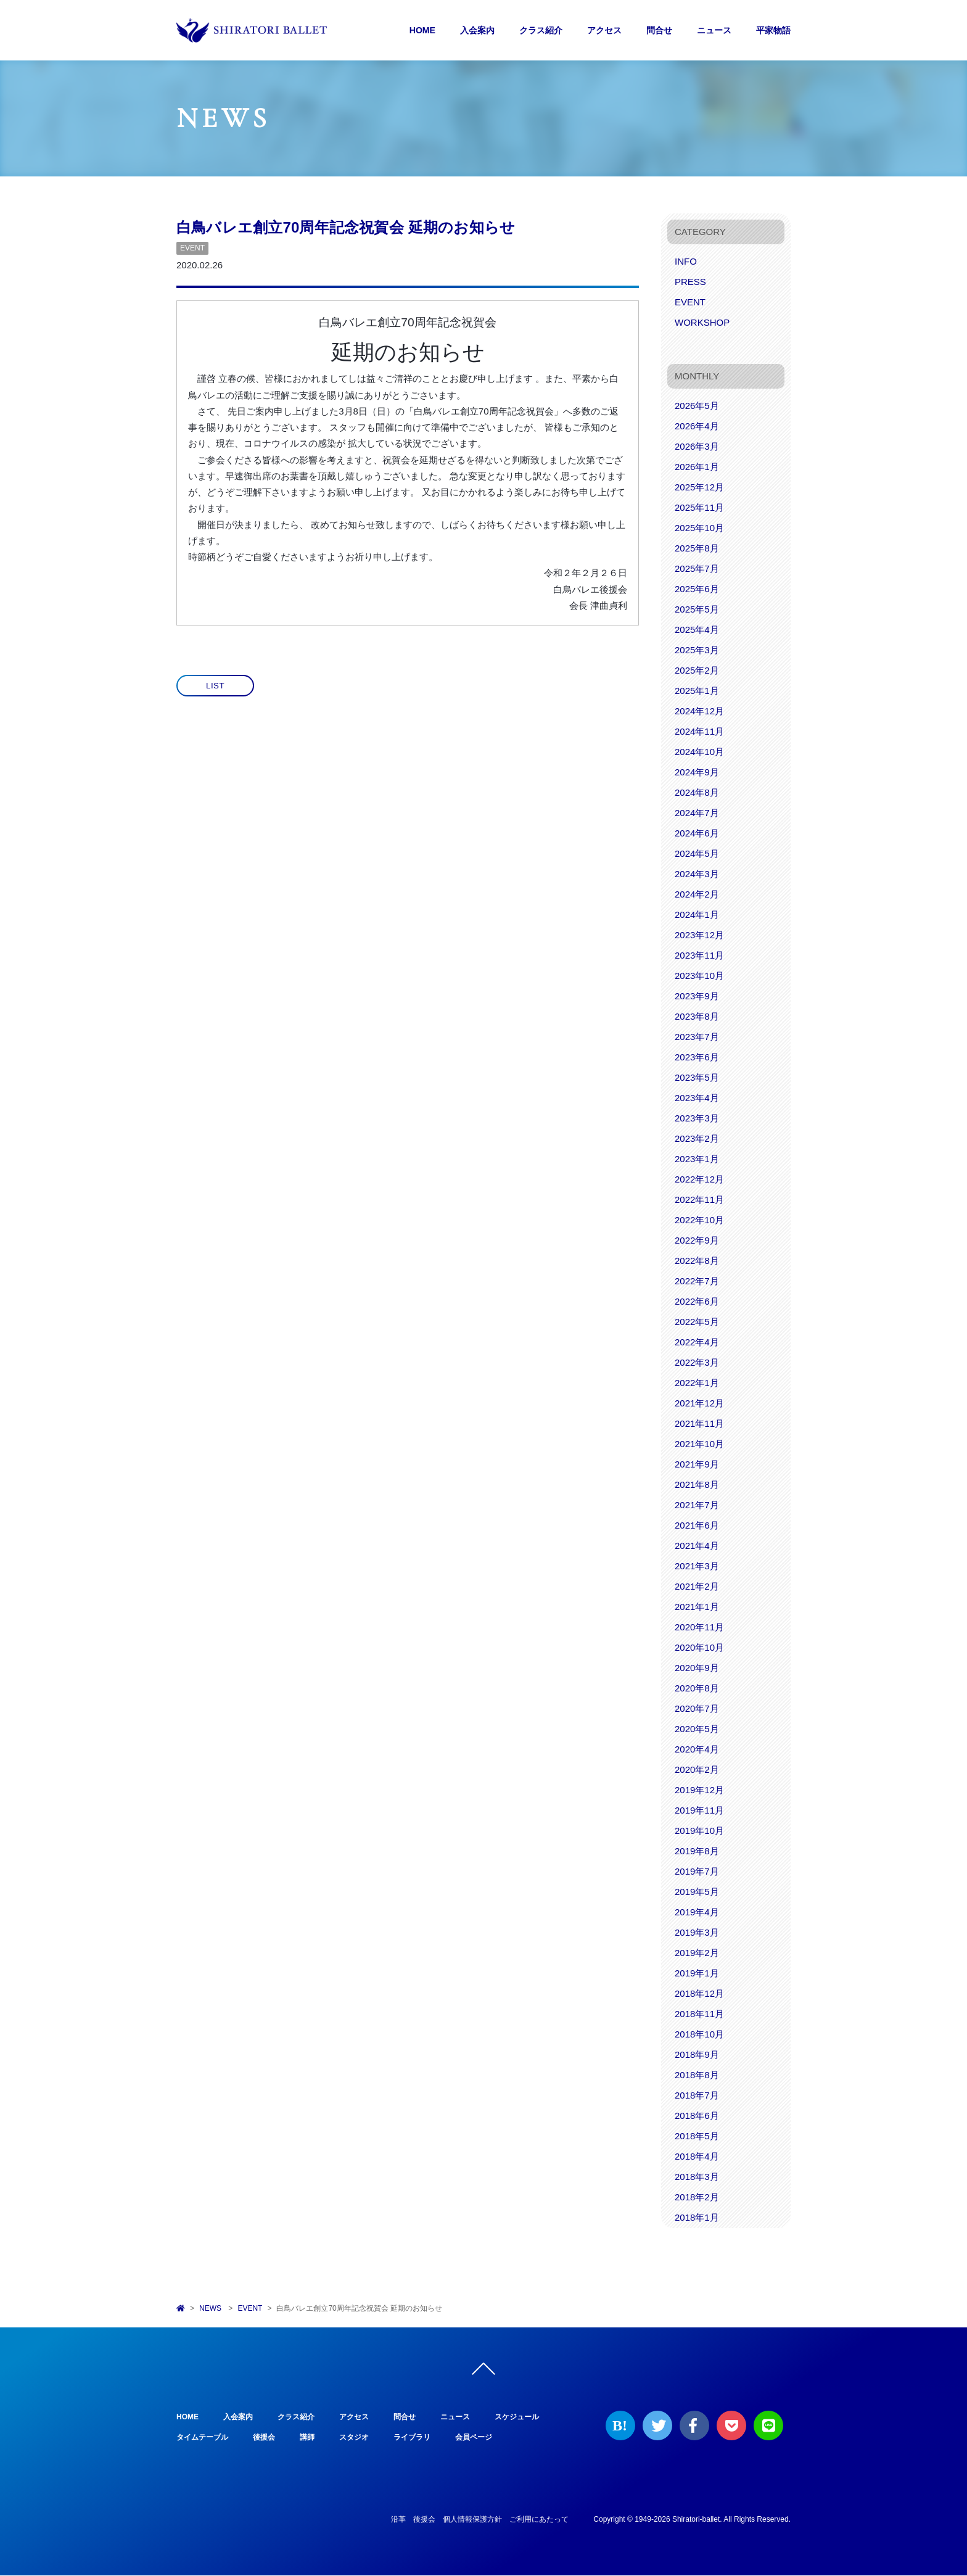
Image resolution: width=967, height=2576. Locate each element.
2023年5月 (697, 1077)
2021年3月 (697, 1566)
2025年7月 (697, 568)
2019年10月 (699, 1830)
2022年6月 (697, 1301)
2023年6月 (697, 1057)
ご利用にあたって (539, 2520)
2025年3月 (697, 650)
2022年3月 (697, 1362)
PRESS (690, 281)
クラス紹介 (540, 30)
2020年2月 (697, 1769)
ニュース (714, 30)
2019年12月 (699, 1790)
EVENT (192, 248)
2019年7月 (697, 1871)
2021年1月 (697, 1606)
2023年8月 (697, 1016)
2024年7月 (697, 812)
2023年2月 (697, 1138)
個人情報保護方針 (472, 2520)
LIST (215, 685)
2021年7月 (697, 1505)
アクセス (604, 30)
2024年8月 (697, 792)
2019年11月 (699, 1810)
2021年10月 (699, 1444)
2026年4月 (697, 426)
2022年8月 (697, 1260)
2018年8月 (697, 2075)
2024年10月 (699, 751)
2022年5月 (697, 1321)
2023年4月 (697, 1097)
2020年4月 (697, 1749)
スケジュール (517, 2417)
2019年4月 (697, 1912)
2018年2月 (697, 2197)
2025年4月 (697, 629)
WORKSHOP (702, 322)
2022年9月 (697, 1240)
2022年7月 (697, 1281)
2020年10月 (699, 1647)
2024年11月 (699, 731)
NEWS (210, 2308)
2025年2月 (697, 670)
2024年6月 (697, 833)
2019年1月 (697, 1973)
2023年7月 (697, 1036)
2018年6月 (697, 2115)
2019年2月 (697, 1952)
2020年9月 (697, 1667)
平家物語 (773, 30)
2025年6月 (697, 589)
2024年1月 (697, 914)
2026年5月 (697, 405)
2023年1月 (697, 1159)
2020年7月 (697, 1708)
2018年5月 (697, 2136)
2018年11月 (699, 2013)
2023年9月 (697, 996)
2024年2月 (697, 894)
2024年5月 (697, 853)
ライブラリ (411, 2438)
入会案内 (477, 30)
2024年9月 (697, 772)
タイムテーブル (202, 2438)
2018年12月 (699, 1993)
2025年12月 (699, 487)
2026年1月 (697, 466)
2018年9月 (697, 2054)
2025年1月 (697, 690)
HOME (422, 30)
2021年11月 (699, 1423)
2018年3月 (697, 2176)
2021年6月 (697, 1525)
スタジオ (354, 2438)
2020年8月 (697, 1688)
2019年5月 (697, 1891)
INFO (686, 261)
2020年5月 (697, 1729)
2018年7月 (697, 2095)
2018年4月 (697, 2156)
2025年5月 (697, 609)
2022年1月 (697, 1382)
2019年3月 (697, 1932)
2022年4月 (697, 1342)
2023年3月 (697, 1118)
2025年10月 (699, 527)
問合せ (659, 30)
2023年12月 (699, 935)
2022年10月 (699, 1220)
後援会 (264, 2438)
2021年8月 (697, 1484)
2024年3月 (697, 874)
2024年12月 (699, 711)
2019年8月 (697, 1851)
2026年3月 (697, 446)
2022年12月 (699, 1179)
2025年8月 (697, 548)
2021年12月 (699, 1403)
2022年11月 (699, 1199)
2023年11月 (699, 955)
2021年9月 (697, 1464)
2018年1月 (697, 2217)
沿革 (398, 2520)
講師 (307, 2438)
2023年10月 (699, 975)
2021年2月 (697, 1586)
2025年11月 (699, 507)
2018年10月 (699, 2034)
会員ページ (473, 2438)
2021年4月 (697, 1545)
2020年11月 (699, 1627)
